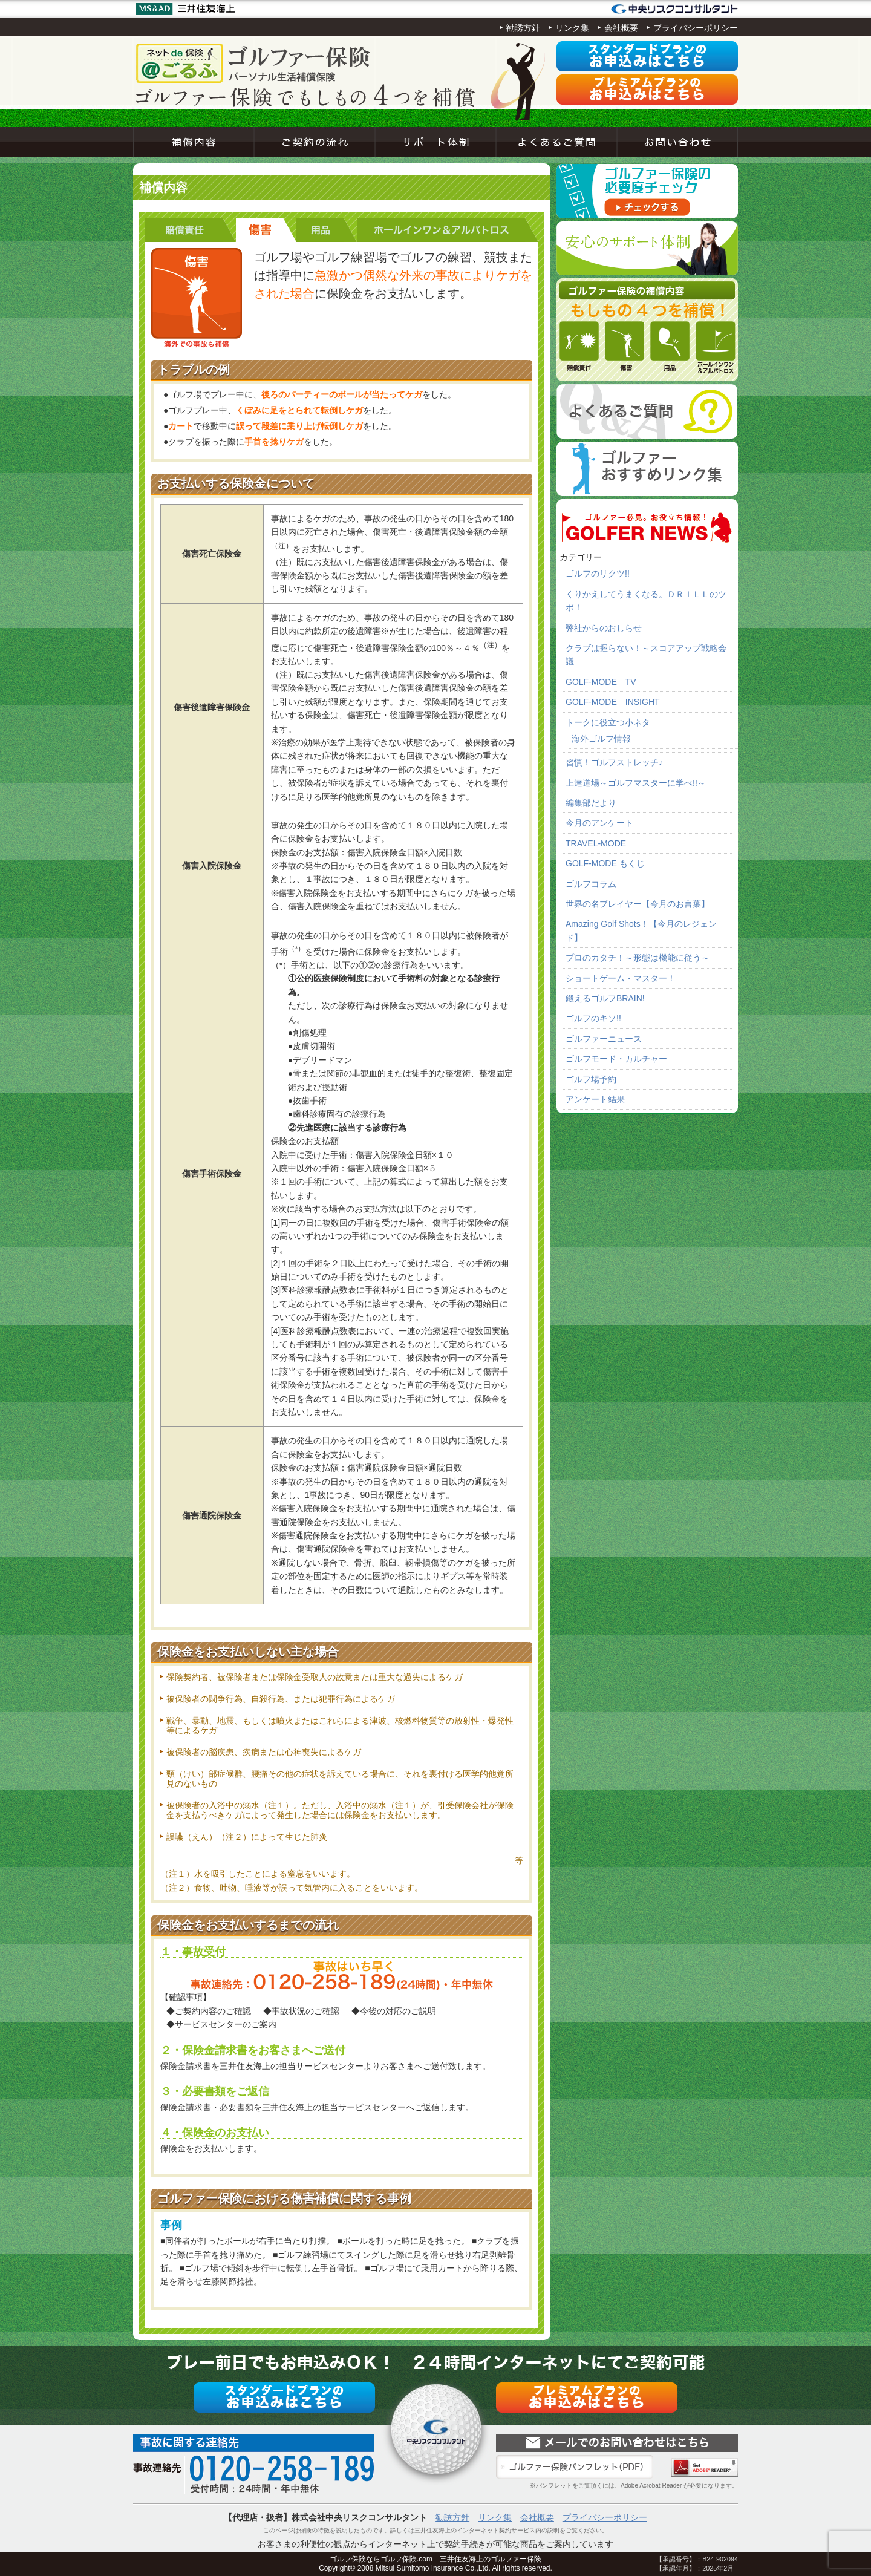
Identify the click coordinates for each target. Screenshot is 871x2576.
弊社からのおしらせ (604, 628)
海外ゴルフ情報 (601, 739)
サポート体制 (435, 142)
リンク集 (572, 28)
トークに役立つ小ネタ (608, 722)
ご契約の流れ (314, 142)
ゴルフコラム (591, 884)
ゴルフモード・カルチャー (616, 1059)
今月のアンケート (599, 823)
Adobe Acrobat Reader (704, 2467)
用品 (326, 230)
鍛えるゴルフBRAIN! (605, 998)
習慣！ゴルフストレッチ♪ (614, 762)
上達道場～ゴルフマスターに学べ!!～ (636, 783)
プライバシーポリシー (695, 28)
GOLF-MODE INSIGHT (613, 702)
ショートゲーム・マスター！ (621, 978)
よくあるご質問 (556, 142)
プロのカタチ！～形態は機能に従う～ (638, 958)
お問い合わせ (677, 142)
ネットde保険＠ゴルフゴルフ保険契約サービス (254, 63)
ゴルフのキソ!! (593, 1018)
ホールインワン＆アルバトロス (447, 230)
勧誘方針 (523, 28)
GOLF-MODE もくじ (605, 863)
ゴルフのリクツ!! (598, 573)
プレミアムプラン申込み (647, 89)
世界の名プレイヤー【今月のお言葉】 (638, 904)
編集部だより (591, 803)
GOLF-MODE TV (601, 682)
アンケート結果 (595, 1099)
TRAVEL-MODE (596, 843)
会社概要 (621, 28)
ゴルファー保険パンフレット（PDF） (574, 2467)
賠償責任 (190, 230)
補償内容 (193, 142)
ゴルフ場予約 (591, 1079)
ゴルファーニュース (604, 1039)
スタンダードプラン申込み (647, 56)
